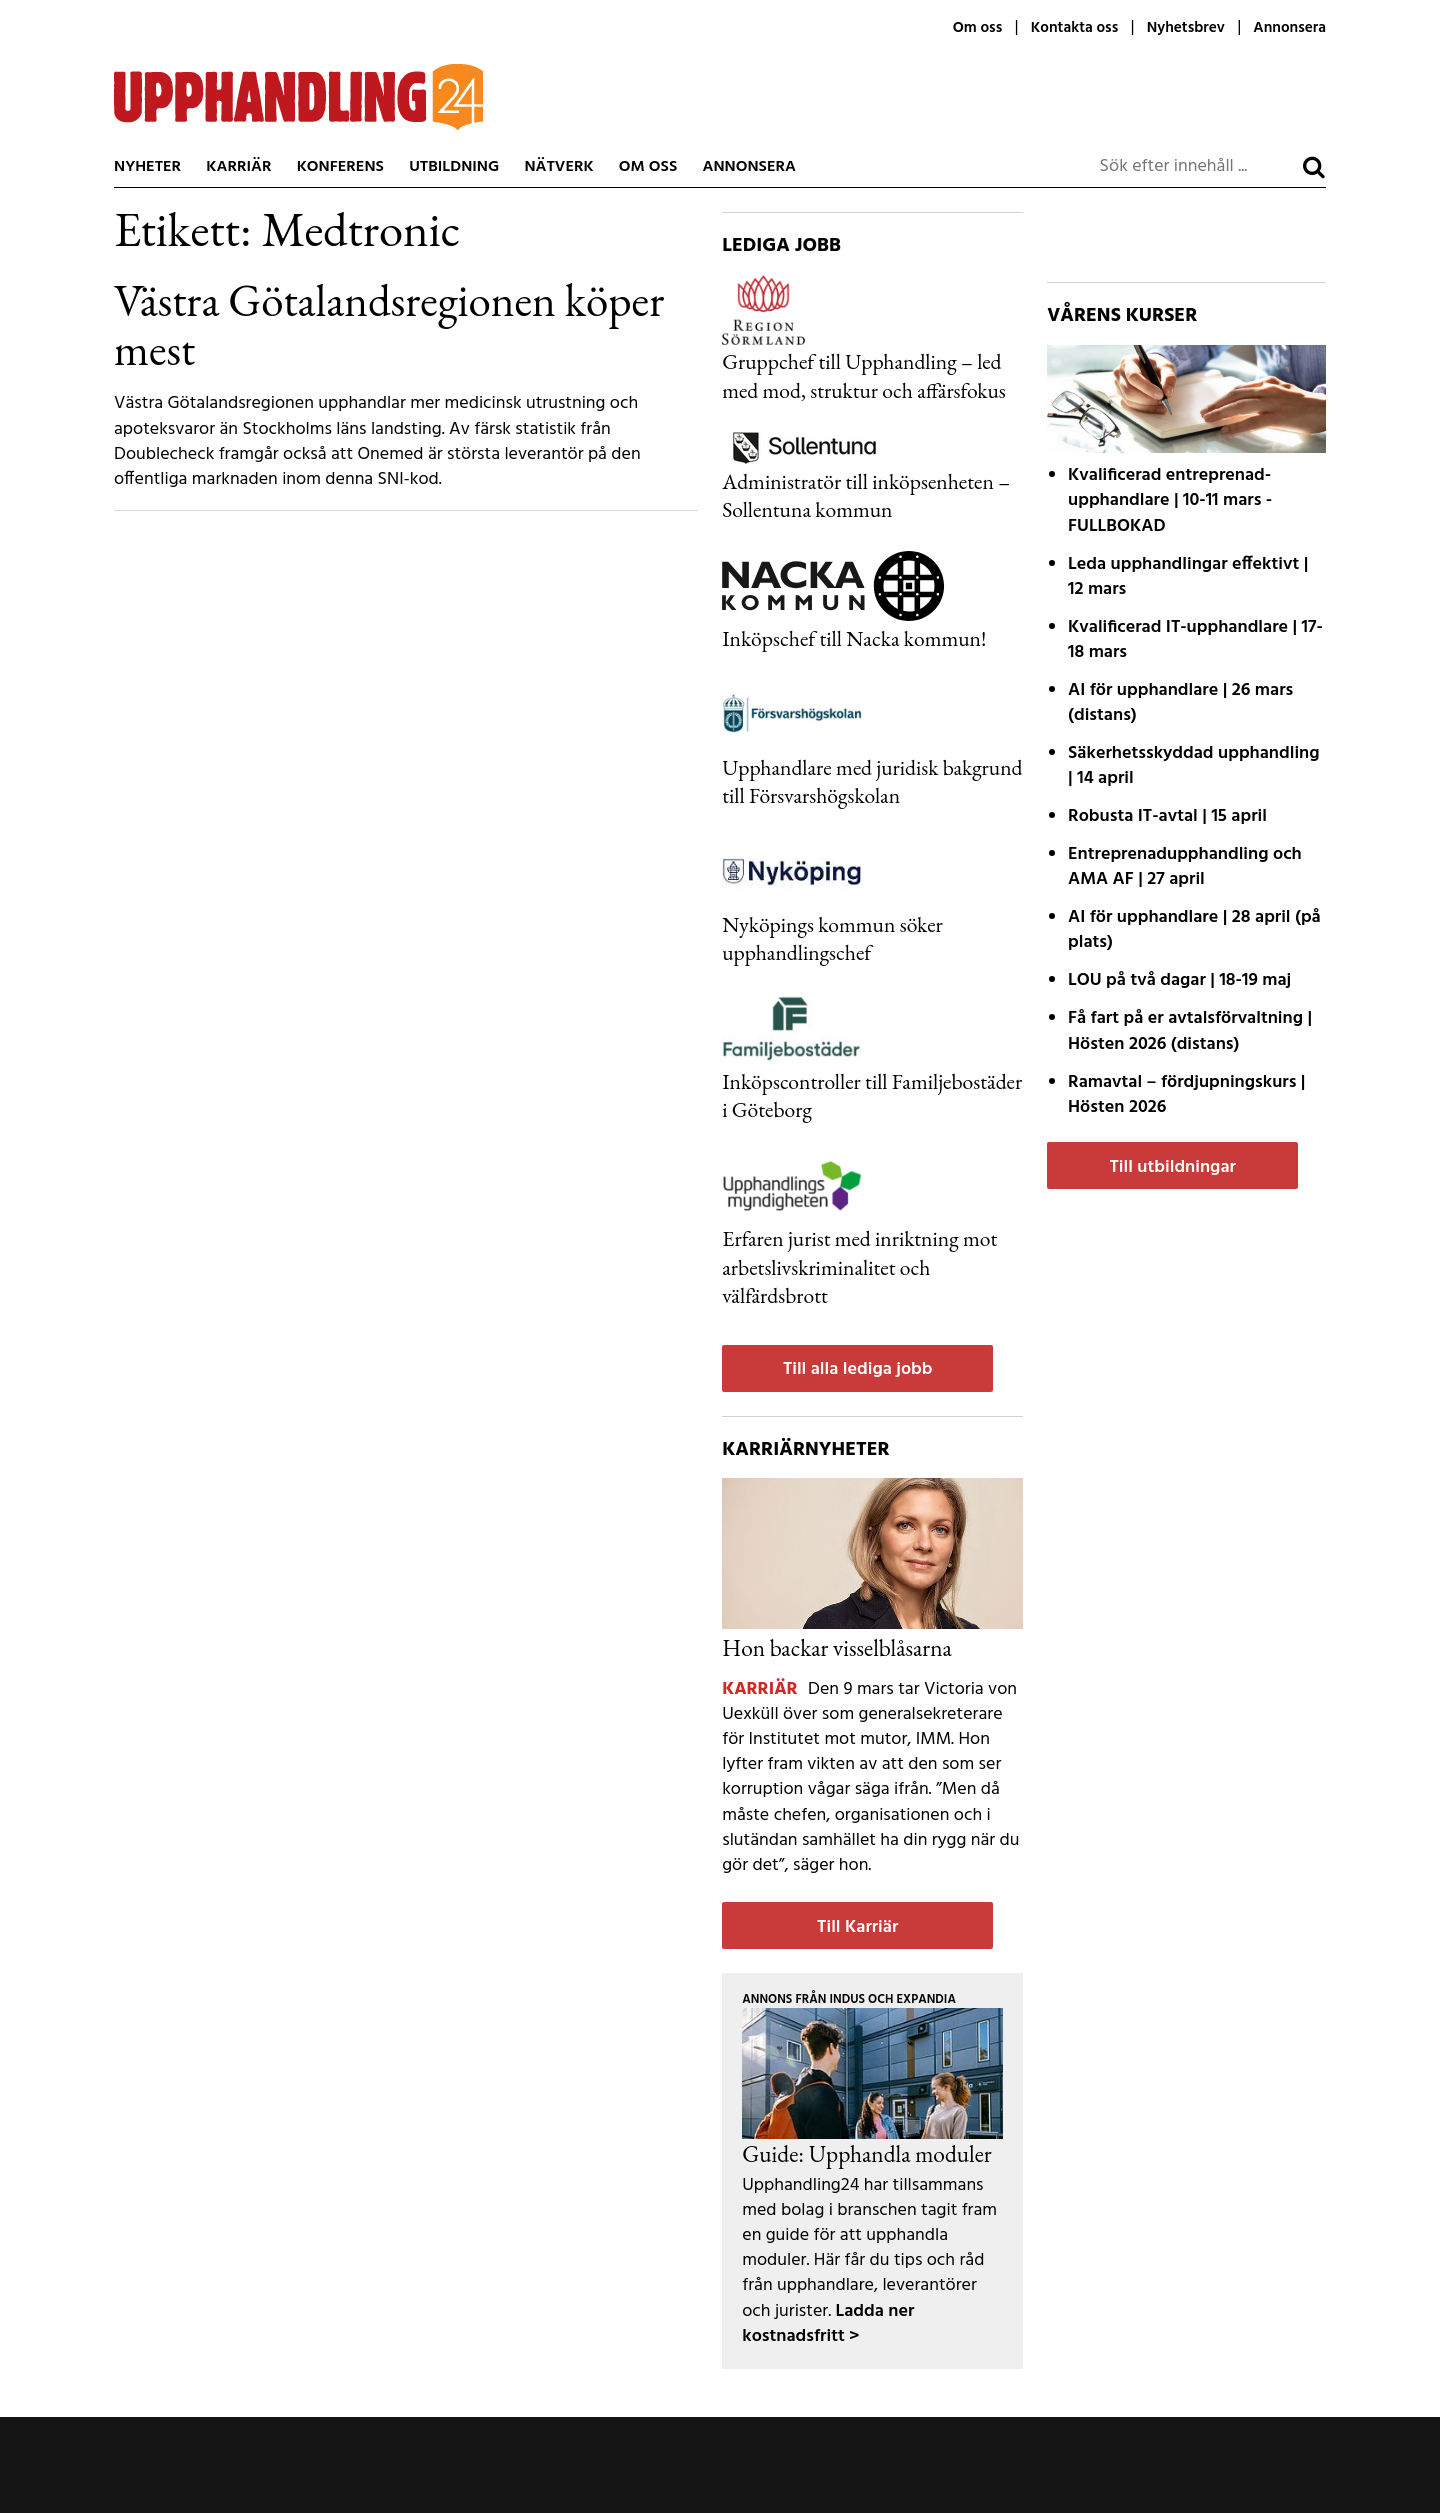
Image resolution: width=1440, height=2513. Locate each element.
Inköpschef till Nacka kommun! (854, 638)
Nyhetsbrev (1186, 28)
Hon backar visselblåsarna (837, 1647)
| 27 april (1185, 867)
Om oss (977, 28)
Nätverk (558, 167)
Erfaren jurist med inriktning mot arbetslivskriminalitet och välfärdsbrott (859, 1266)
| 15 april (1167, 816)
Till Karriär (857, 1927)
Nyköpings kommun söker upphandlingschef (832, 938)
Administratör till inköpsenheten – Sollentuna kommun (866, 495)
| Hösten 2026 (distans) (1190, 1031)
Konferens (340, 167)
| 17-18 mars (1195, 640)
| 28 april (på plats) (1194, 930)
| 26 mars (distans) (1180, 703)
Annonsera (1289, 28)
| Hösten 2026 (1186, 1095)
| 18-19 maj (1179, 980)
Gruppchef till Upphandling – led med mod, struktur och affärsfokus (864, 375)
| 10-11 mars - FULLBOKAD (1170, 500)
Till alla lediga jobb (858, 1369)
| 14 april (1194, 766)
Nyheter (147, 167)
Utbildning (454, 167)
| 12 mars (1188, 577)
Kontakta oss (1074, 28)
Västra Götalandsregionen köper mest (389, 325)
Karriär (238, 167)
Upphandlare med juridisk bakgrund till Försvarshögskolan (872, 781)
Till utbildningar (1172, 1167)
